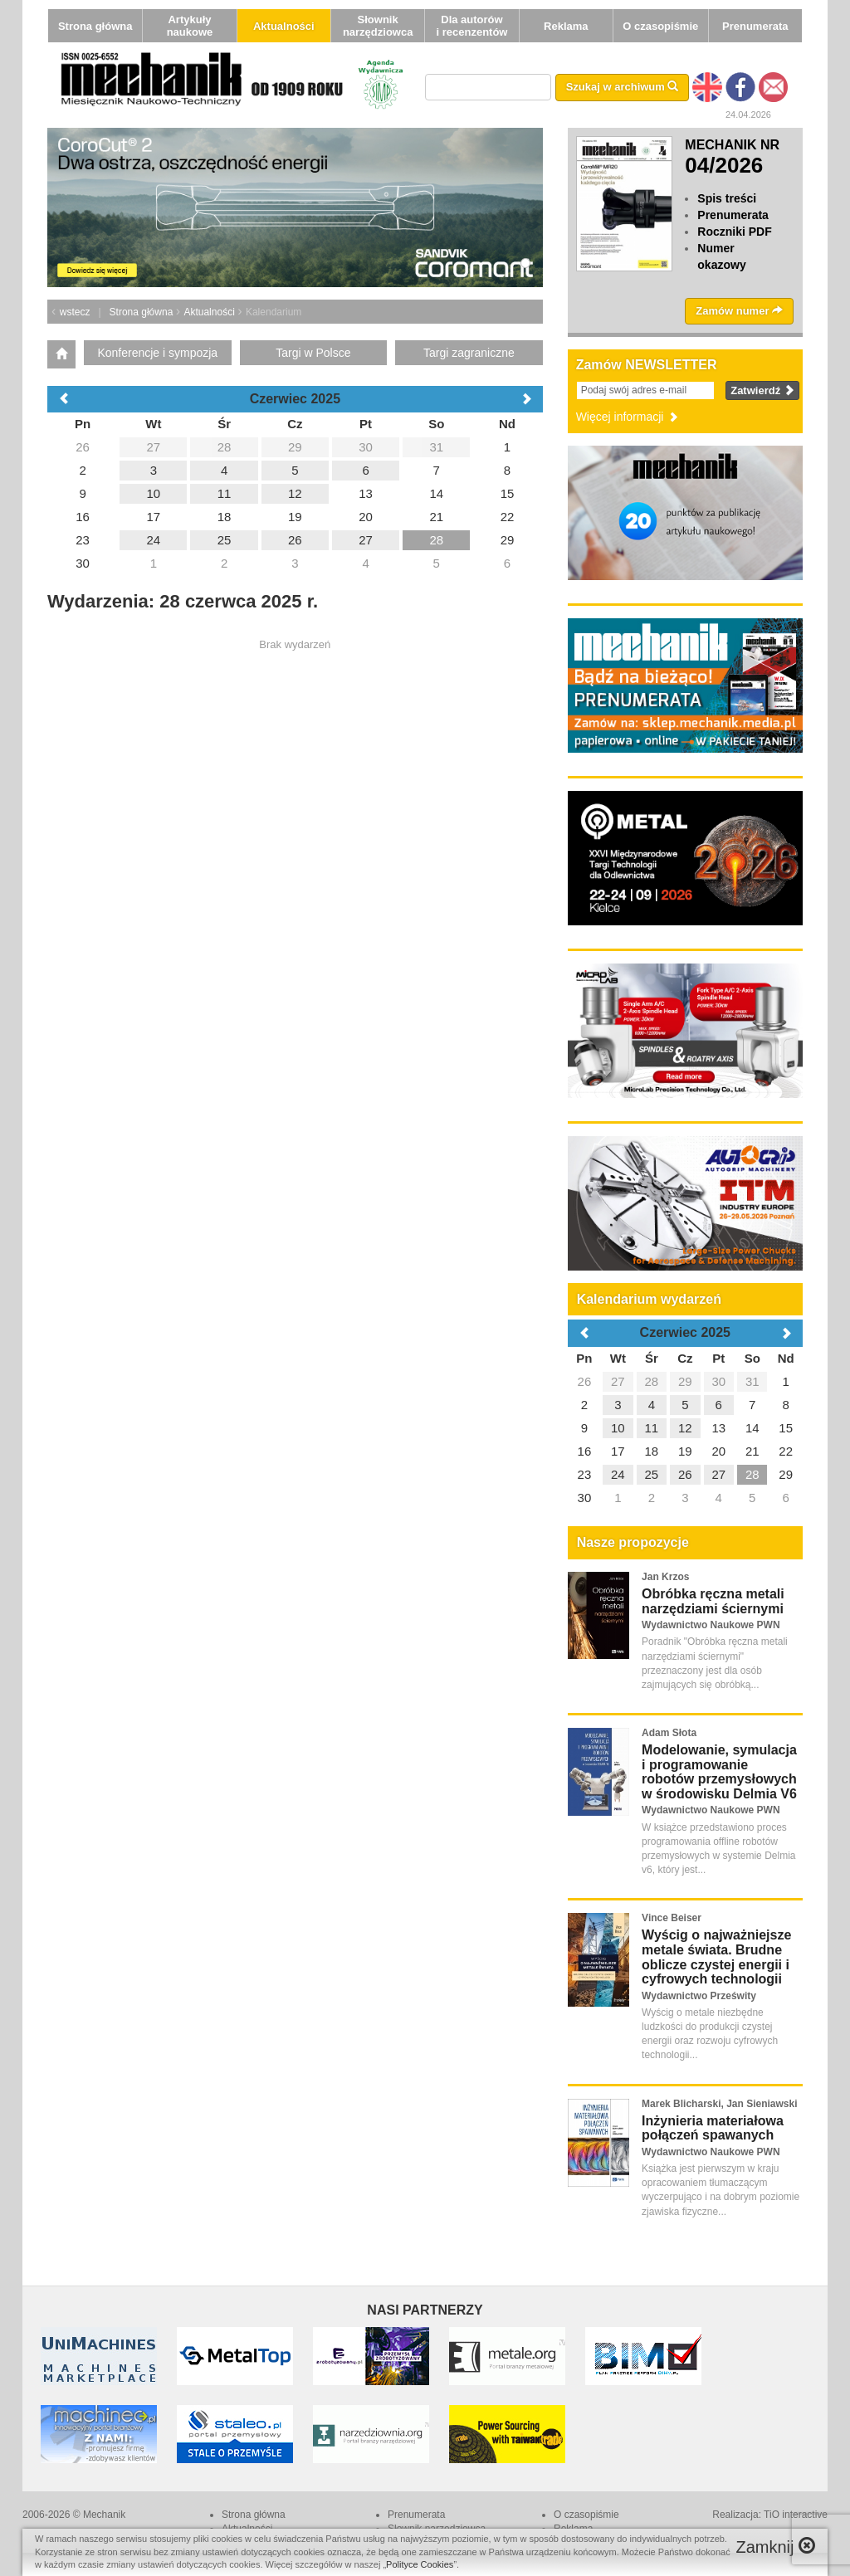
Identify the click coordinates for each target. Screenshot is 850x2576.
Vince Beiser (671, 1918)
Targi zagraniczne (469, 352)
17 (618, 1451)
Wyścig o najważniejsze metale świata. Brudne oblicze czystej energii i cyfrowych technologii (716, 1957)
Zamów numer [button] (739, 311)
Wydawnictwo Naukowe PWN (710, 1625)
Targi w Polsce (313, 352)
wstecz (75, 312)
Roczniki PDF (734, 231)
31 (752, 1381)
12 (685, 1428)
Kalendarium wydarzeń (649, 1299)
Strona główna (95, 26)
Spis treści (726, 198)
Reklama (566, 26)
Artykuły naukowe (190, 25)
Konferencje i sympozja (157, 352)
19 (685, 1451)
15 (786, 1428)
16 (585, 1451)
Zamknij (775, 2546)
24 (618, 1474)
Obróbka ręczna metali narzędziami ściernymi (713, 1601)
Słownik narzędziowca (378, 25)
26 (585, 1381)
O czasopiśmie (660, 26)
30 (718, 1381)
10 (618, 1428)
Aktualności (284, 26)
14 (752, 1428)
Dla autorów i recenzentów (471, 25)
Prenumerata (755, 26)
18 (651, 1451)
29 (685, 1381)
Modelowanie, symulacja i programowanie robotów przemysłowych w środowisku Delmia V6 (719, 1772)
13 (718, 1428)
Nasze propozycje (633, 1542)
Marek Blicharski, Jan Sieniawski (719, 2104)
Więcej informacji (628, 416)
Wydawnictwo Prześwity (699, 1996)
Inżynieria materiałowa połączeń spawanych (713, 2128)
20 (718, 1451)
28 (651, 1381)
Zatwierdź (762, 390)
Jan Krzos (665, 1577)
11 (651, 1428)
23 (585, 1474)
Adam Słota (669, 1733)
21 (752, 1451)
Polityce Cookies (419, 2564)
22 (786, 1451)
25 (651, 1474)
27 (618, 1381)
